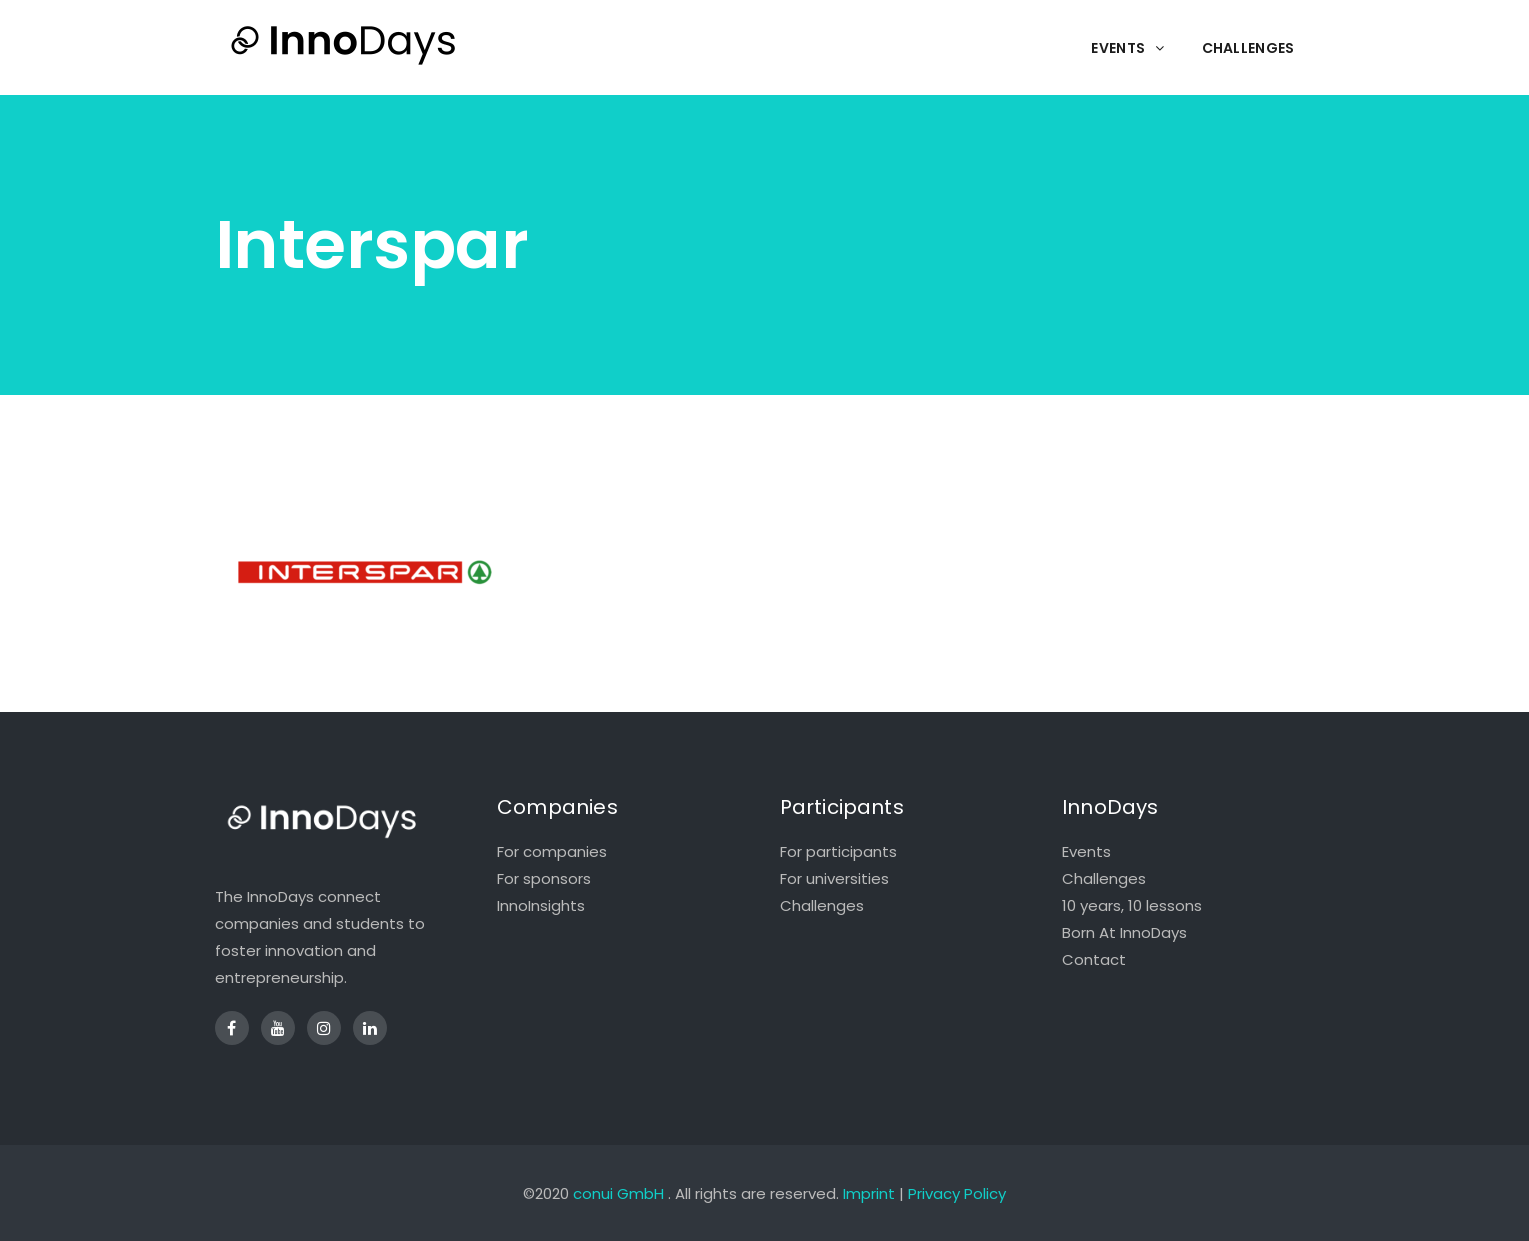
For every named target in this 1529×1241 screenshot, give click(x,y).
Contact (1094, 959)
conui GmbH (618, 1193)
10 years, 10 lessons (1132, 905)
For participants (838, 851)
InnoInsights (541, 905)
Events (1086, 851)
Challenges (822, 905)
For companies (552, 851)
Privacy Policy (957, 1193)
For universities (834, 878)
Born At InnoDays (1124, 932)
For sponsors (544, 878)
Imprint (869, 1193)
